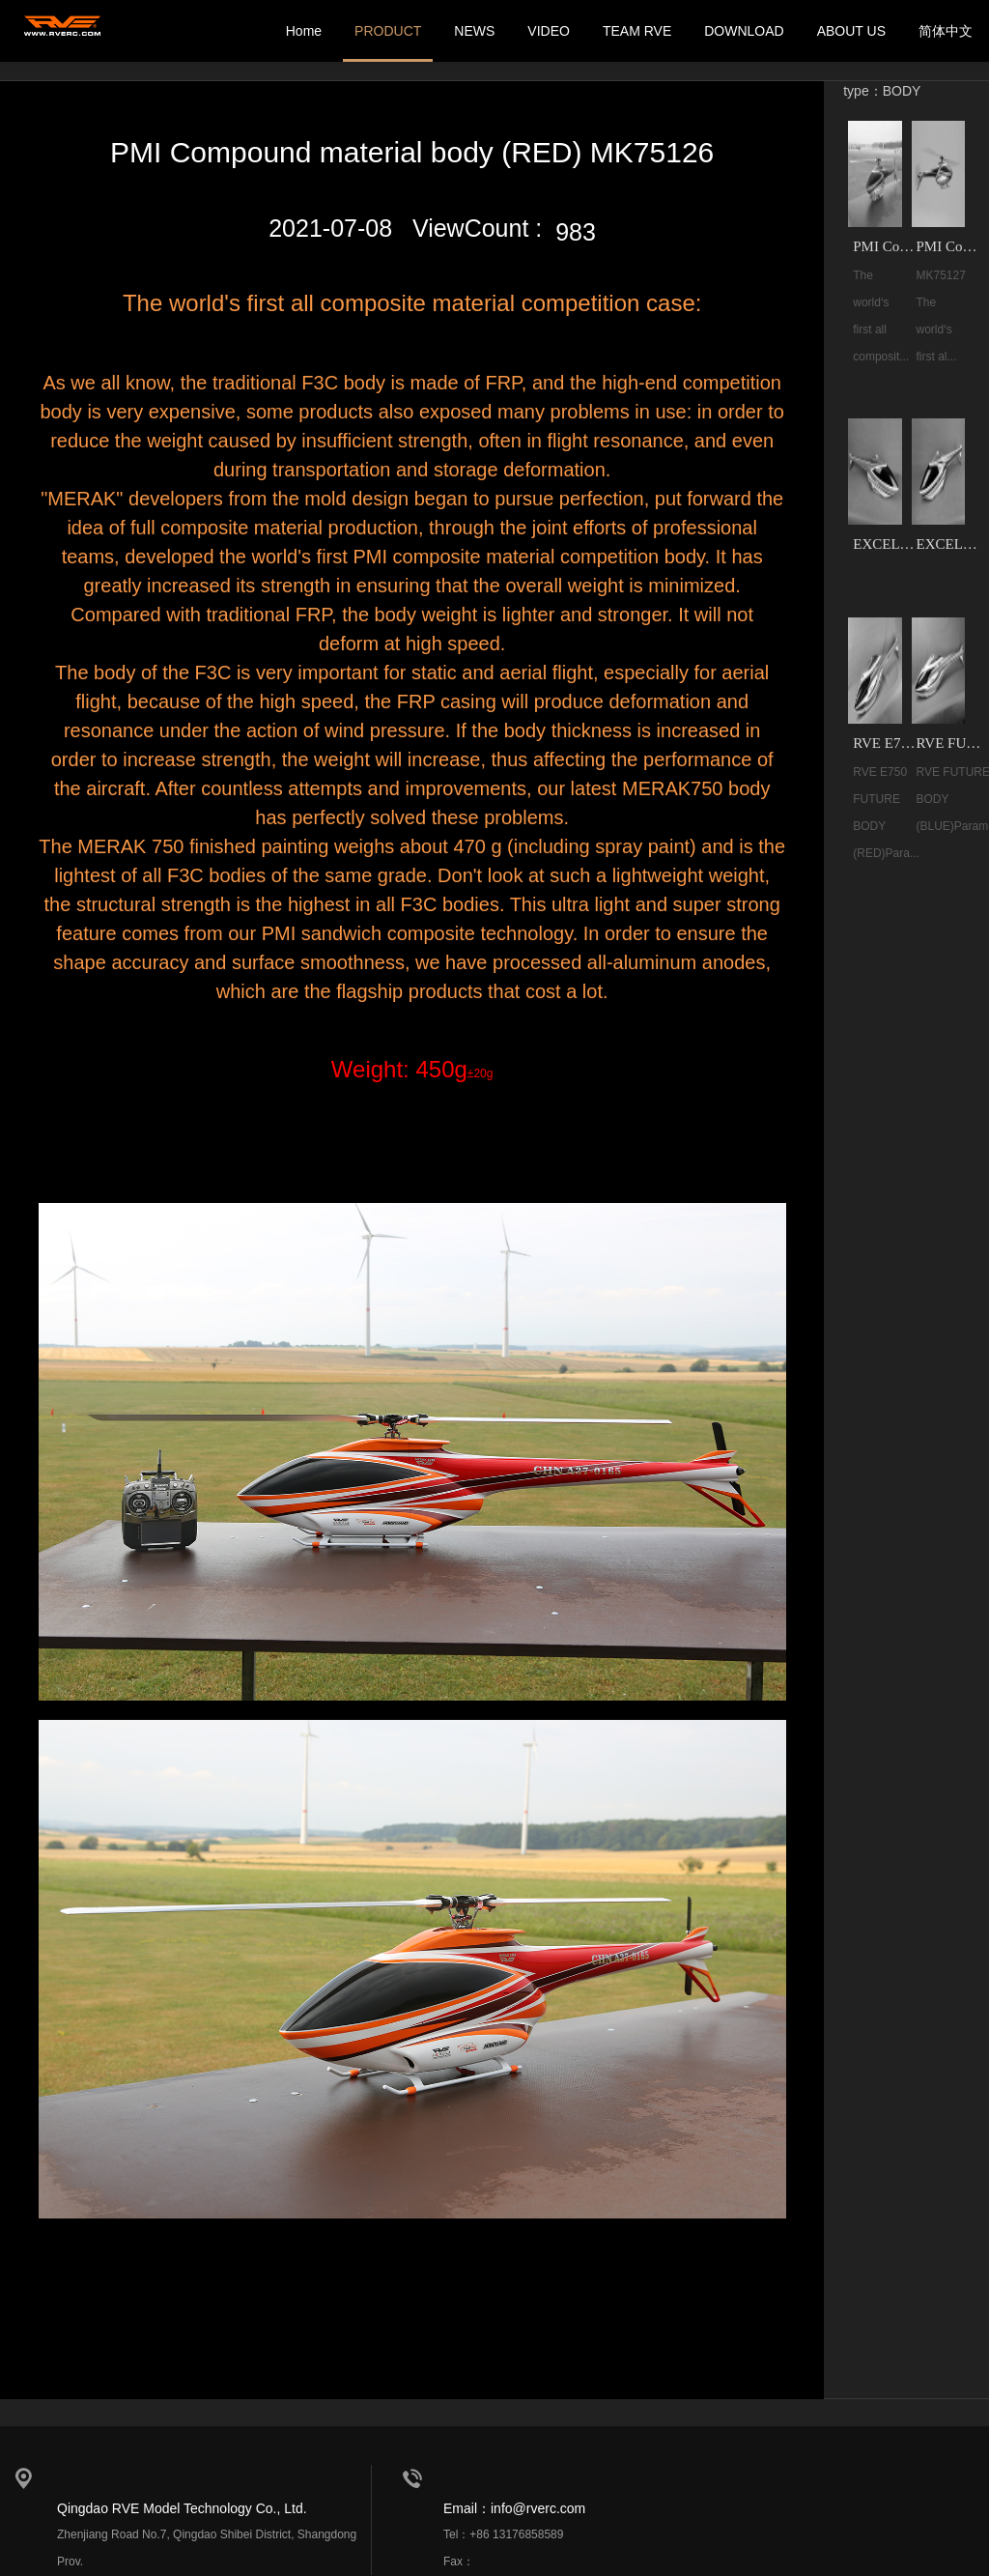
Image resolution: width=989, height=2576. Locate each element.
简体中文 (945, 31)
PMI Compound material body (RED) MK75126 (886, 246)
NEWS (474, 31)
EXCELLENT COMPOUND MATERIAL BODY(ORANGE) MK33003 (886, 544)
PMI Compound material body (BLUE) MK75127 (950, 246)
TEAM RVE (637, 31)
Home (304, 31)
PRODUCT (387, 31)
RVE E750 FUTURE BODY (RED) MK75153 (886, 743)
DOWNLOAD (743, 31)
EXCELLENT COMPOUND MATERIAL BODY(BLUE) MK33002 (950, 544)
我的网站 (63, 31)
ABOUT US (851, 31)
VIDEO (548, 31)
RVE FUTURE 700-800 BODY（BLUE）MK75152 (950, 743)
